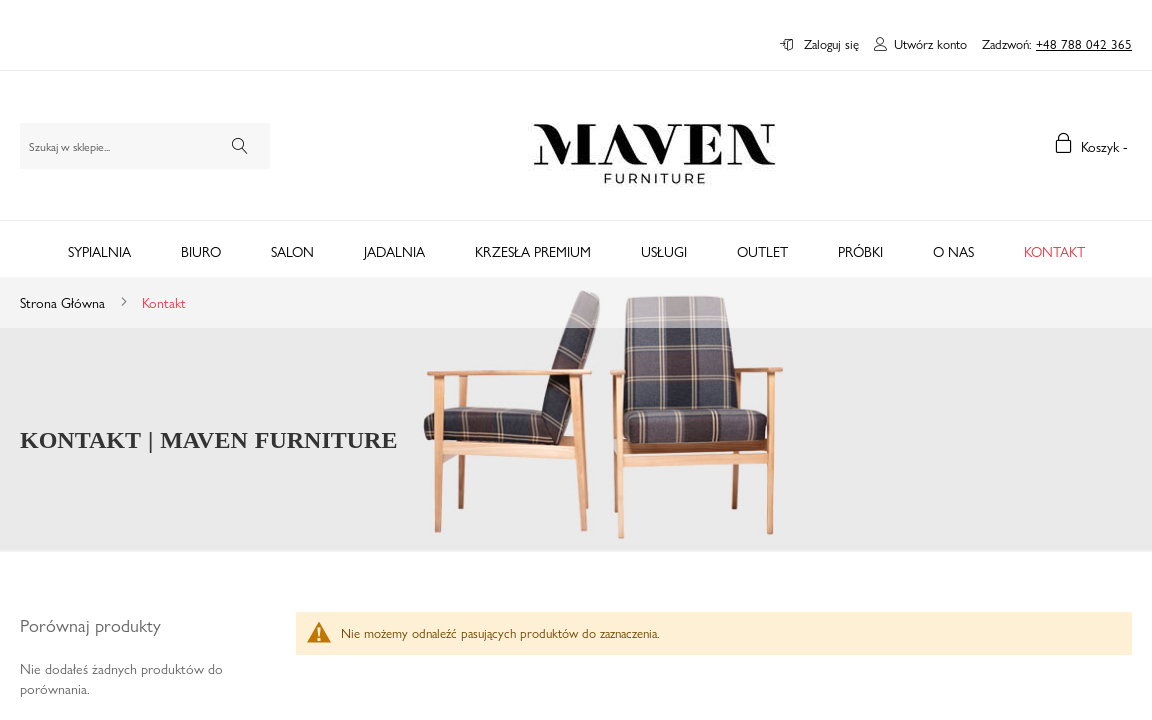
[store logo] (654, 145)
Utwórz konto (930, 44)
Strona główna (64, 302)
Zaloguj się (829, 44)
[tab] (576, 248)
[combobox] (145, 146)
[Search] (240, 146)
